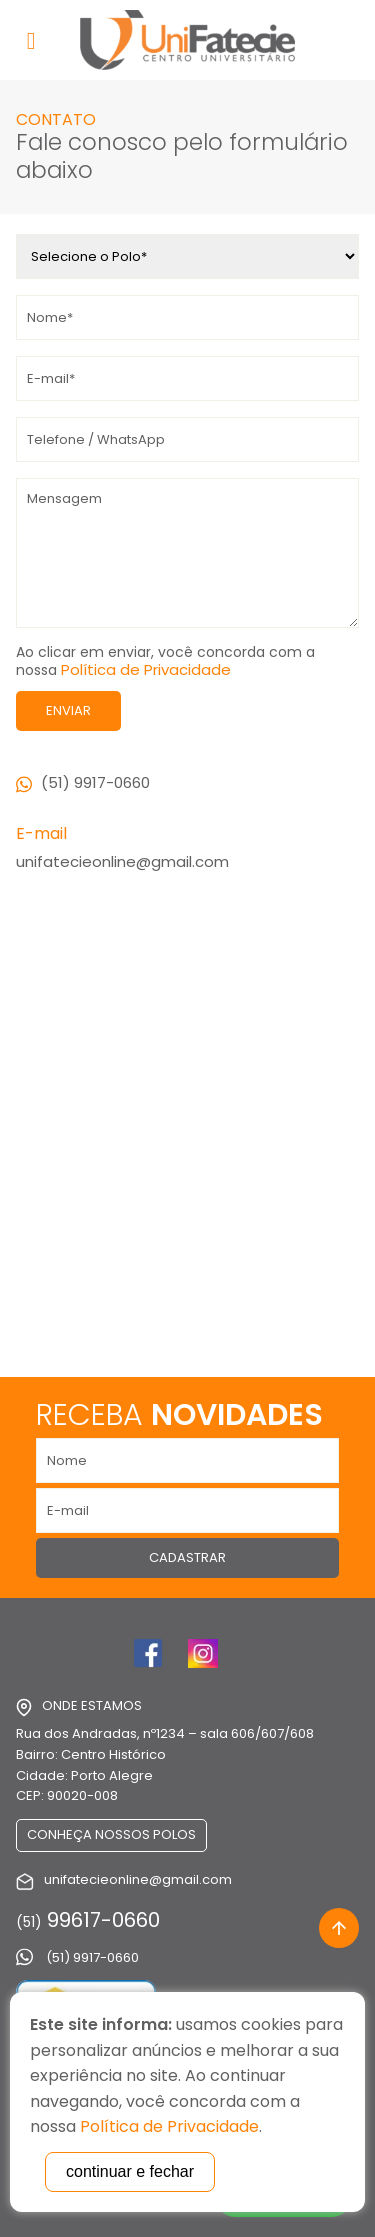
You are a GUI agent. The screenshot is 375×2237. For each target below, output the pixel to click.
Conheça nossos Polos (111, 1834)
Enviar (68, 710)
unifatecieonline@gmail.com (122, 861)
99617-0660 (88, 1920)
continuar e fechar (130, 2171)
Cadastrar (187, 1557)
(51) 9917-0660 (83, 782)
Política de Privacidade (146, 669)
